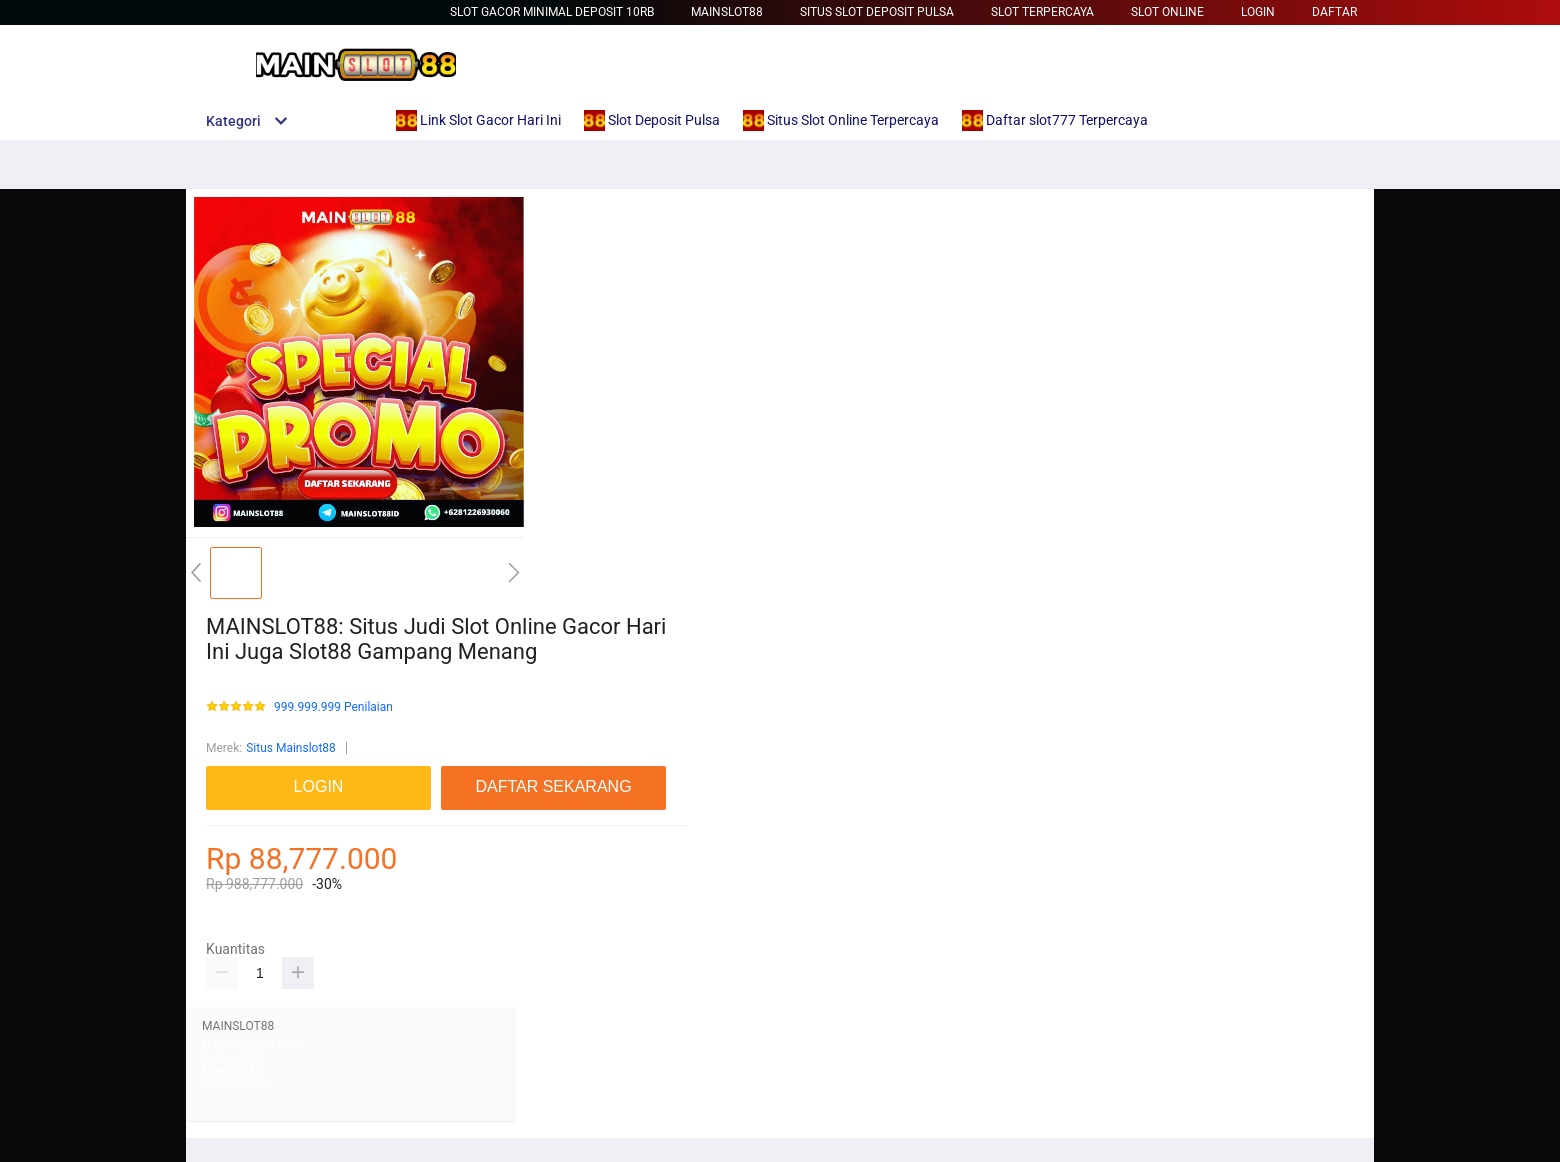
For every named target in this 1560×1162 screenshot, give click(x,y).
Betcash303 (234, 1058)
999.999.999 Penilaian (333, 707)
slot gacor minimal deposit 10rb (552, 12)
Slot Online (1167, 12)
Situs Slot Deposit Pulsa (877, 12)
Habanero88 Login (251, 1044)
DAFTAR (1334, 12)
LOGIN (1258, 12)
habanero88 (234, 1085)
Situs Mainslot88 (291, 748)
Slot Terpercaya (1042, 12)
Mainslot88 (727, 12)
